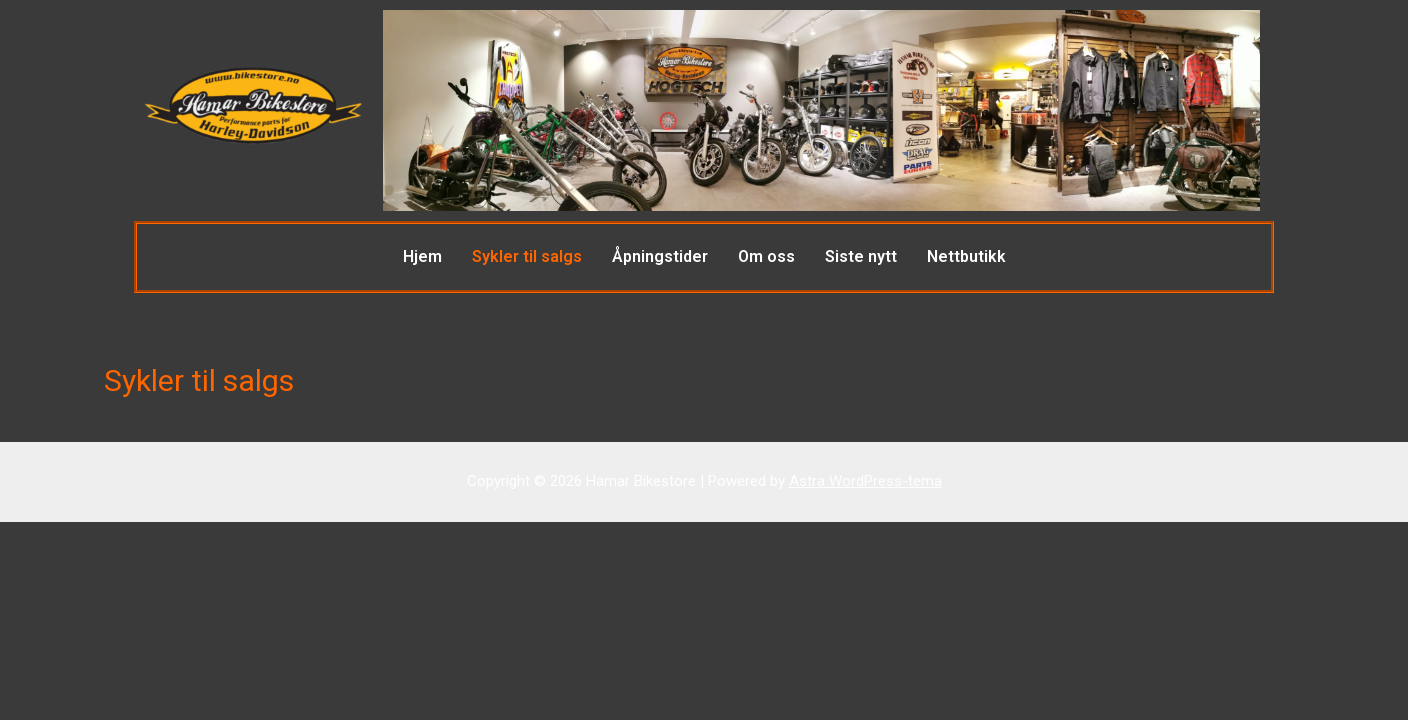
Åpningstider (660, 256)
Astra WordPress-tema (865, 481)
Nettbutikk (966, 256)
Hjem (422, 256)
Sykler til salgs (527, 256)
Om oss (766, 256)
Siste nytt (861, 256)
